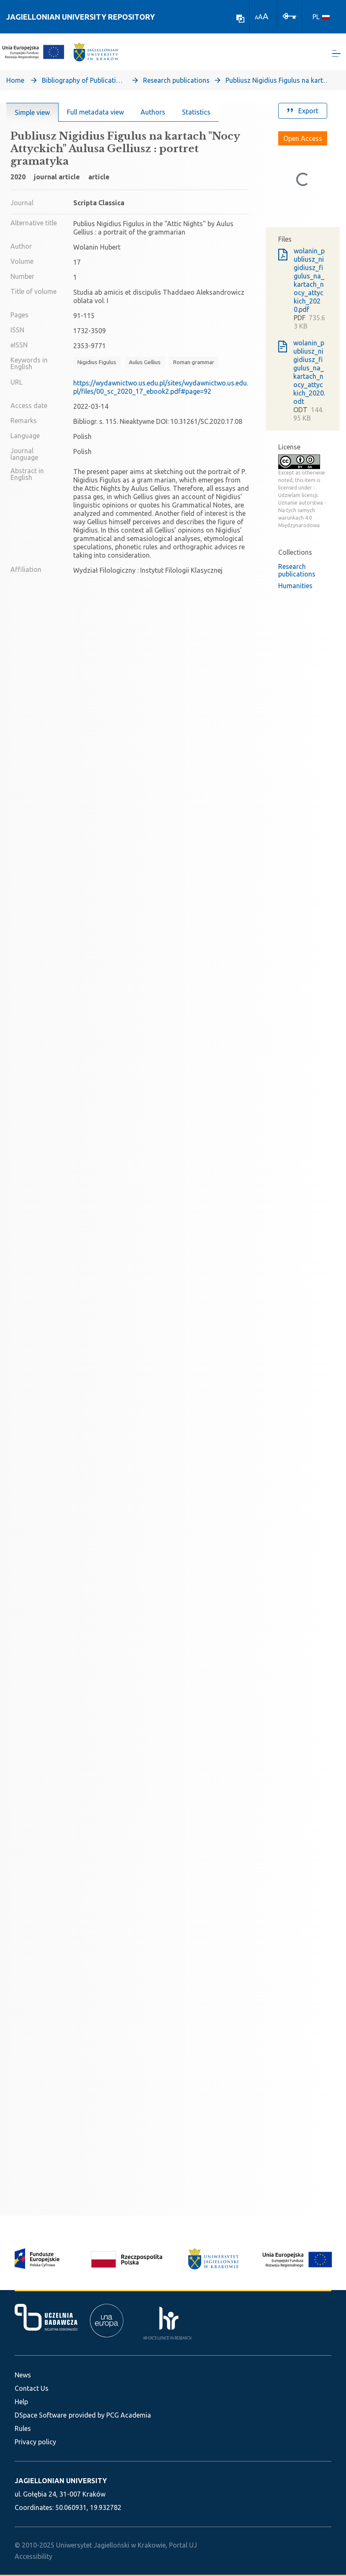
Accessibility (33, 2556)
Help (21, 2401)
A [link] (256, 17)
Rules (23, 2428)
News (23, 2375)
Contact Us (32, 2388)
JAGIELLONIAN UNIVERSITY (61, 2480)
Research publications (176, 82)
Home (15, 82)
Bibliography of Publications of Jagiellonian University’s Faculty (84, 82)
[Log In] (289, 15)
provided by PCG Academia (110, 2415)
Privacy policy (35, 2442)
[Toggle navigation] (336, 54)
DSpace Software (41, 2415)
